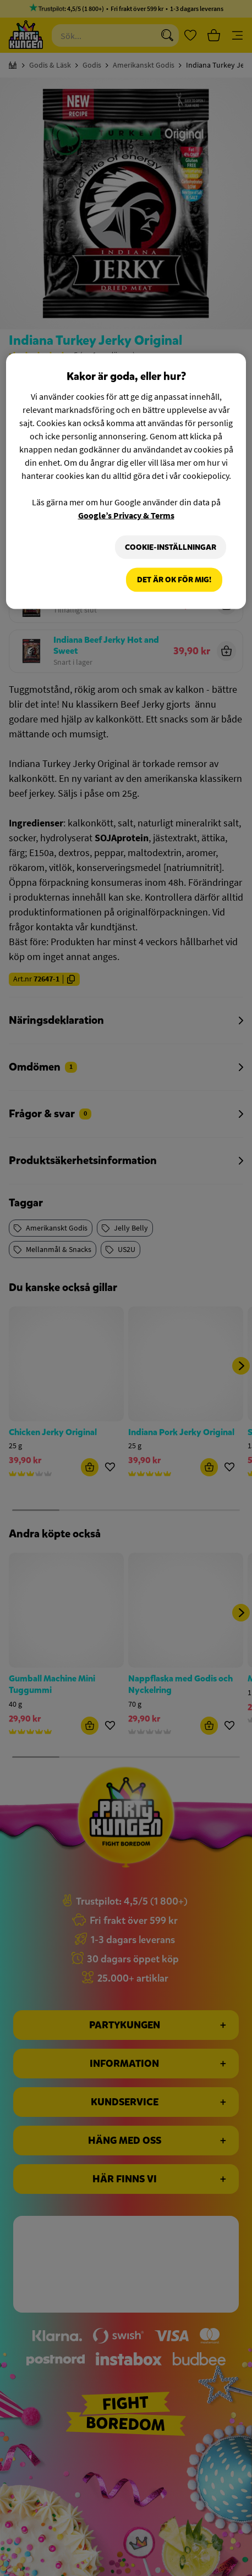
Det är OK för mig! (174, 580)
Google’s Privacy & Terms (126, 514)
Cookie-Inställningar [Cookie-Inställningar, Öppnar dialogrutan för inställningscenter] (170, 547)
